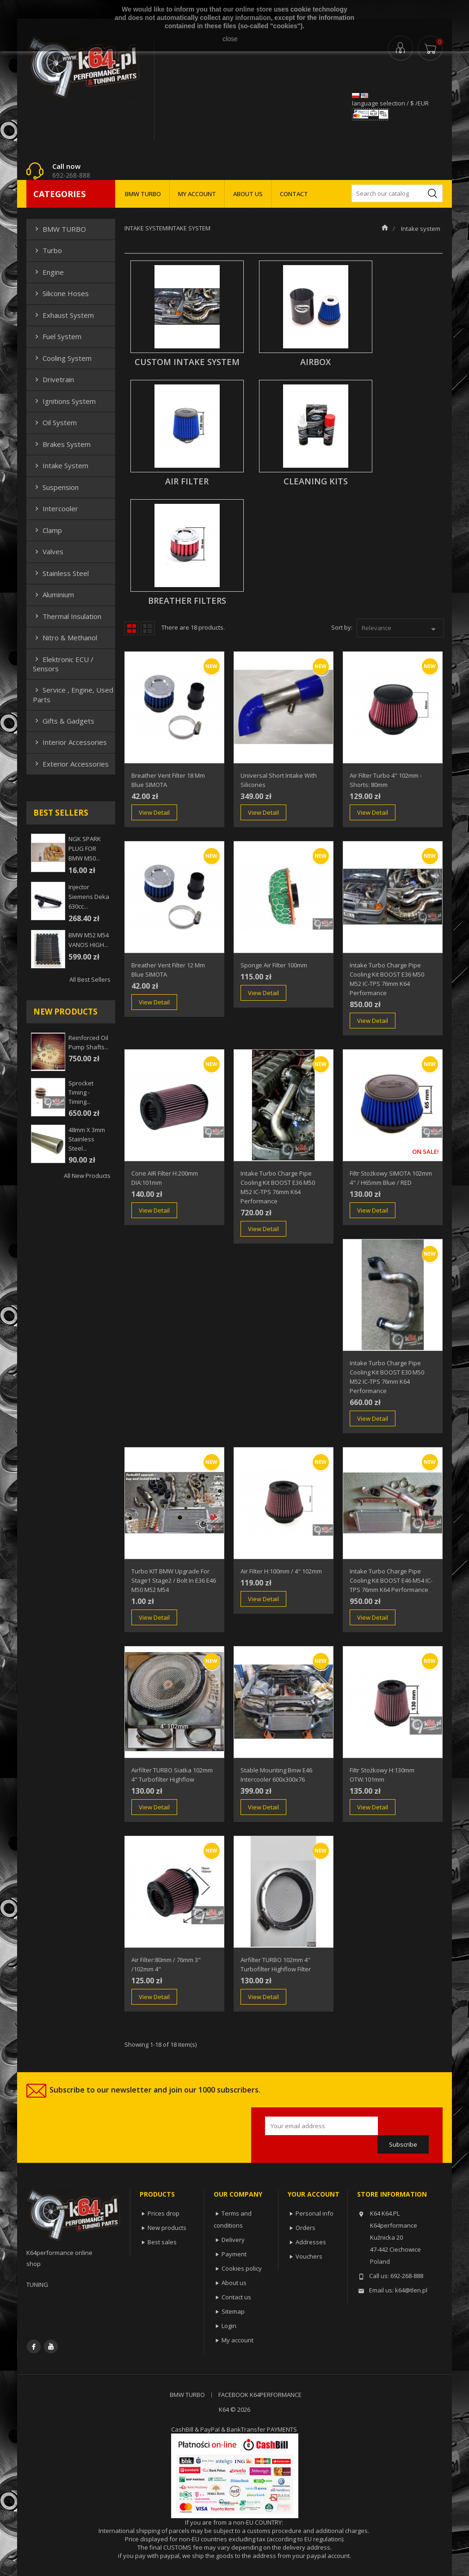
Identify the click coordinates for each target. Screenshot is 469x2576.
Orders (305, 2227)
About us (234, 2283)
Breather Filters (187, 600)
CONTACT (294, 194)
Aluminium (53, 594)
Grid (131, 628)
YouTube (51, 2346)
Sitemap (233, 2311)
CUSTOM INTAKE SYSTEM (187, 361)
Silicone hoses (61, 293)
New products (167, 2227)
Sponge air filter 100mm (274, 965)
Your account (313, 2194)
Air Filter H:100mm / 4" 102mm (281, 1571)
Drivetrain (53, 379)
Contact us (236, 2297)
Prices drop (163, 2213)
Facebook (34, 2346)
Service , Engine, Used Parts (73, 694)
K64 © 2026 (234, 2409)
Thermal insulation (67, 616)
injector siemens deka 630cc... (88, 896)
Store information (392, 2194)
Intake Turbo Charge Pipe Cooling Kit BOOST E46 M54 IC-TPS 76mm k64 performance (391, 1580)
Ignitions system (64, 401)
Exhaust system (63, 315)
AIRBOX (315, 361)
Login (229, 2326)
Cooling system (62, 358)
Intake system (60, 465)
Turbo (47, 250)
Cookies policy (242, 2268)
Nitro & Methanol (65, 637)
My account (237, 2340)
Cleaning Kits (316, 481)
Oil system (55, 422)
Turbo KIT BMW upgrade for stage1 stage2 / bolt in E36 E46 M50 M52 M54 (173, 1580)
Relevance (400, 629)
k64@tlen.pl (411, 2290)
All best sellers (90, 979)
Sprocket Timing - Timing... (80, 1092)
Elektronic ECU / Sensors (63, 664)
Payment (234, 2254)
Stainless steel (61, 573)
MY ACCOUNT (197, 194)
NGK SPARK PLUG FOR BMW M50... (84, 848)
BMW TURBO (143, 194)
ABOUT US (248, 194)
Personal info (314, 2213)
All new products (87, 1175)
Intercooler (55, 508)
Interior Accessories (70, 742)
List (147, 628)
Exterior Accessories (71, 763)
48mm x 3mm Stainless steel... (86, 1139)
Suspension (56, 487)
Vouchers (309, 2256)
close (230, 39)
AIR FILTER (187, 481)
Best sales (162, 2242)
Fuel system (57, 336)
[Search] (397, 193)
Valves (48, 551)
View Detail (154, 812)
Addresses (311, 2242)
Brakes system (62, 444)
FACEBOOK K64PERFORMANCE (260, 2394)
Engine (48, 272)
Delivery (233, 2239)
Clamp (47, 530)
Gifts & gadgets (63, 720)
